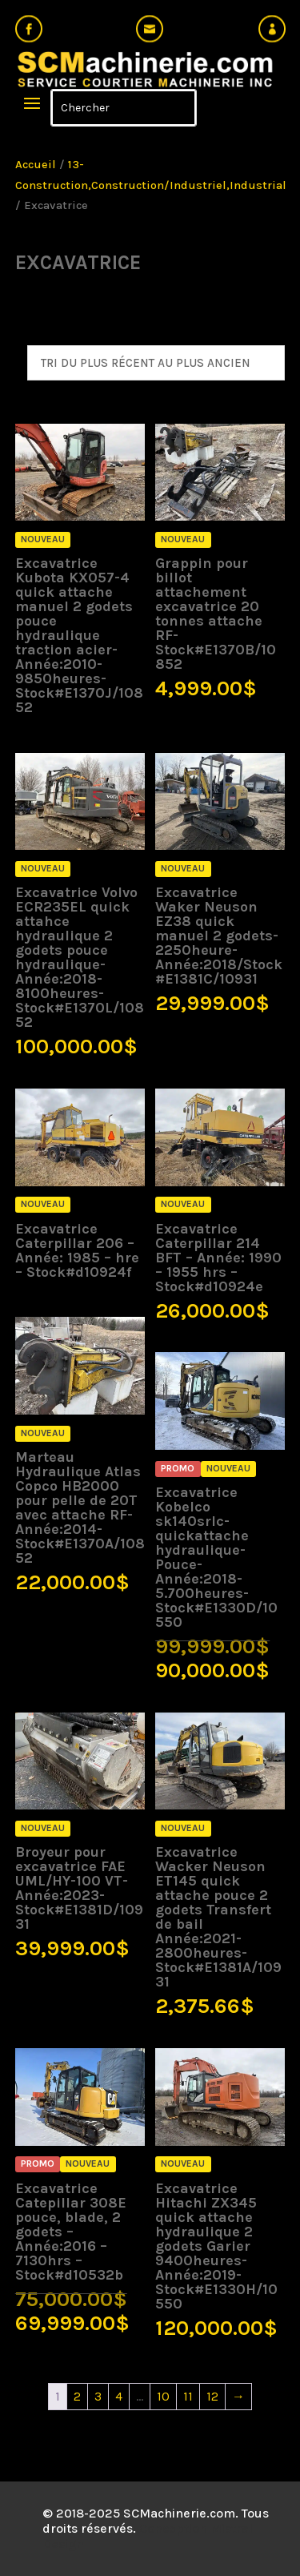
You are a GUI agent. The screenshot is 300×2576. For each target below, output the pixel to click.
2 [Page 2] (77, 2396)
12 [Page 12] (212, 2396)
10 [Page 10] (163, 2396)
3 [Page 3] (98, 2396)
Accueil (35, 164)
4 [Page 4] (118, 2396)
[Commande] (156, 362)
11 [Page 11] (188, 2396)
